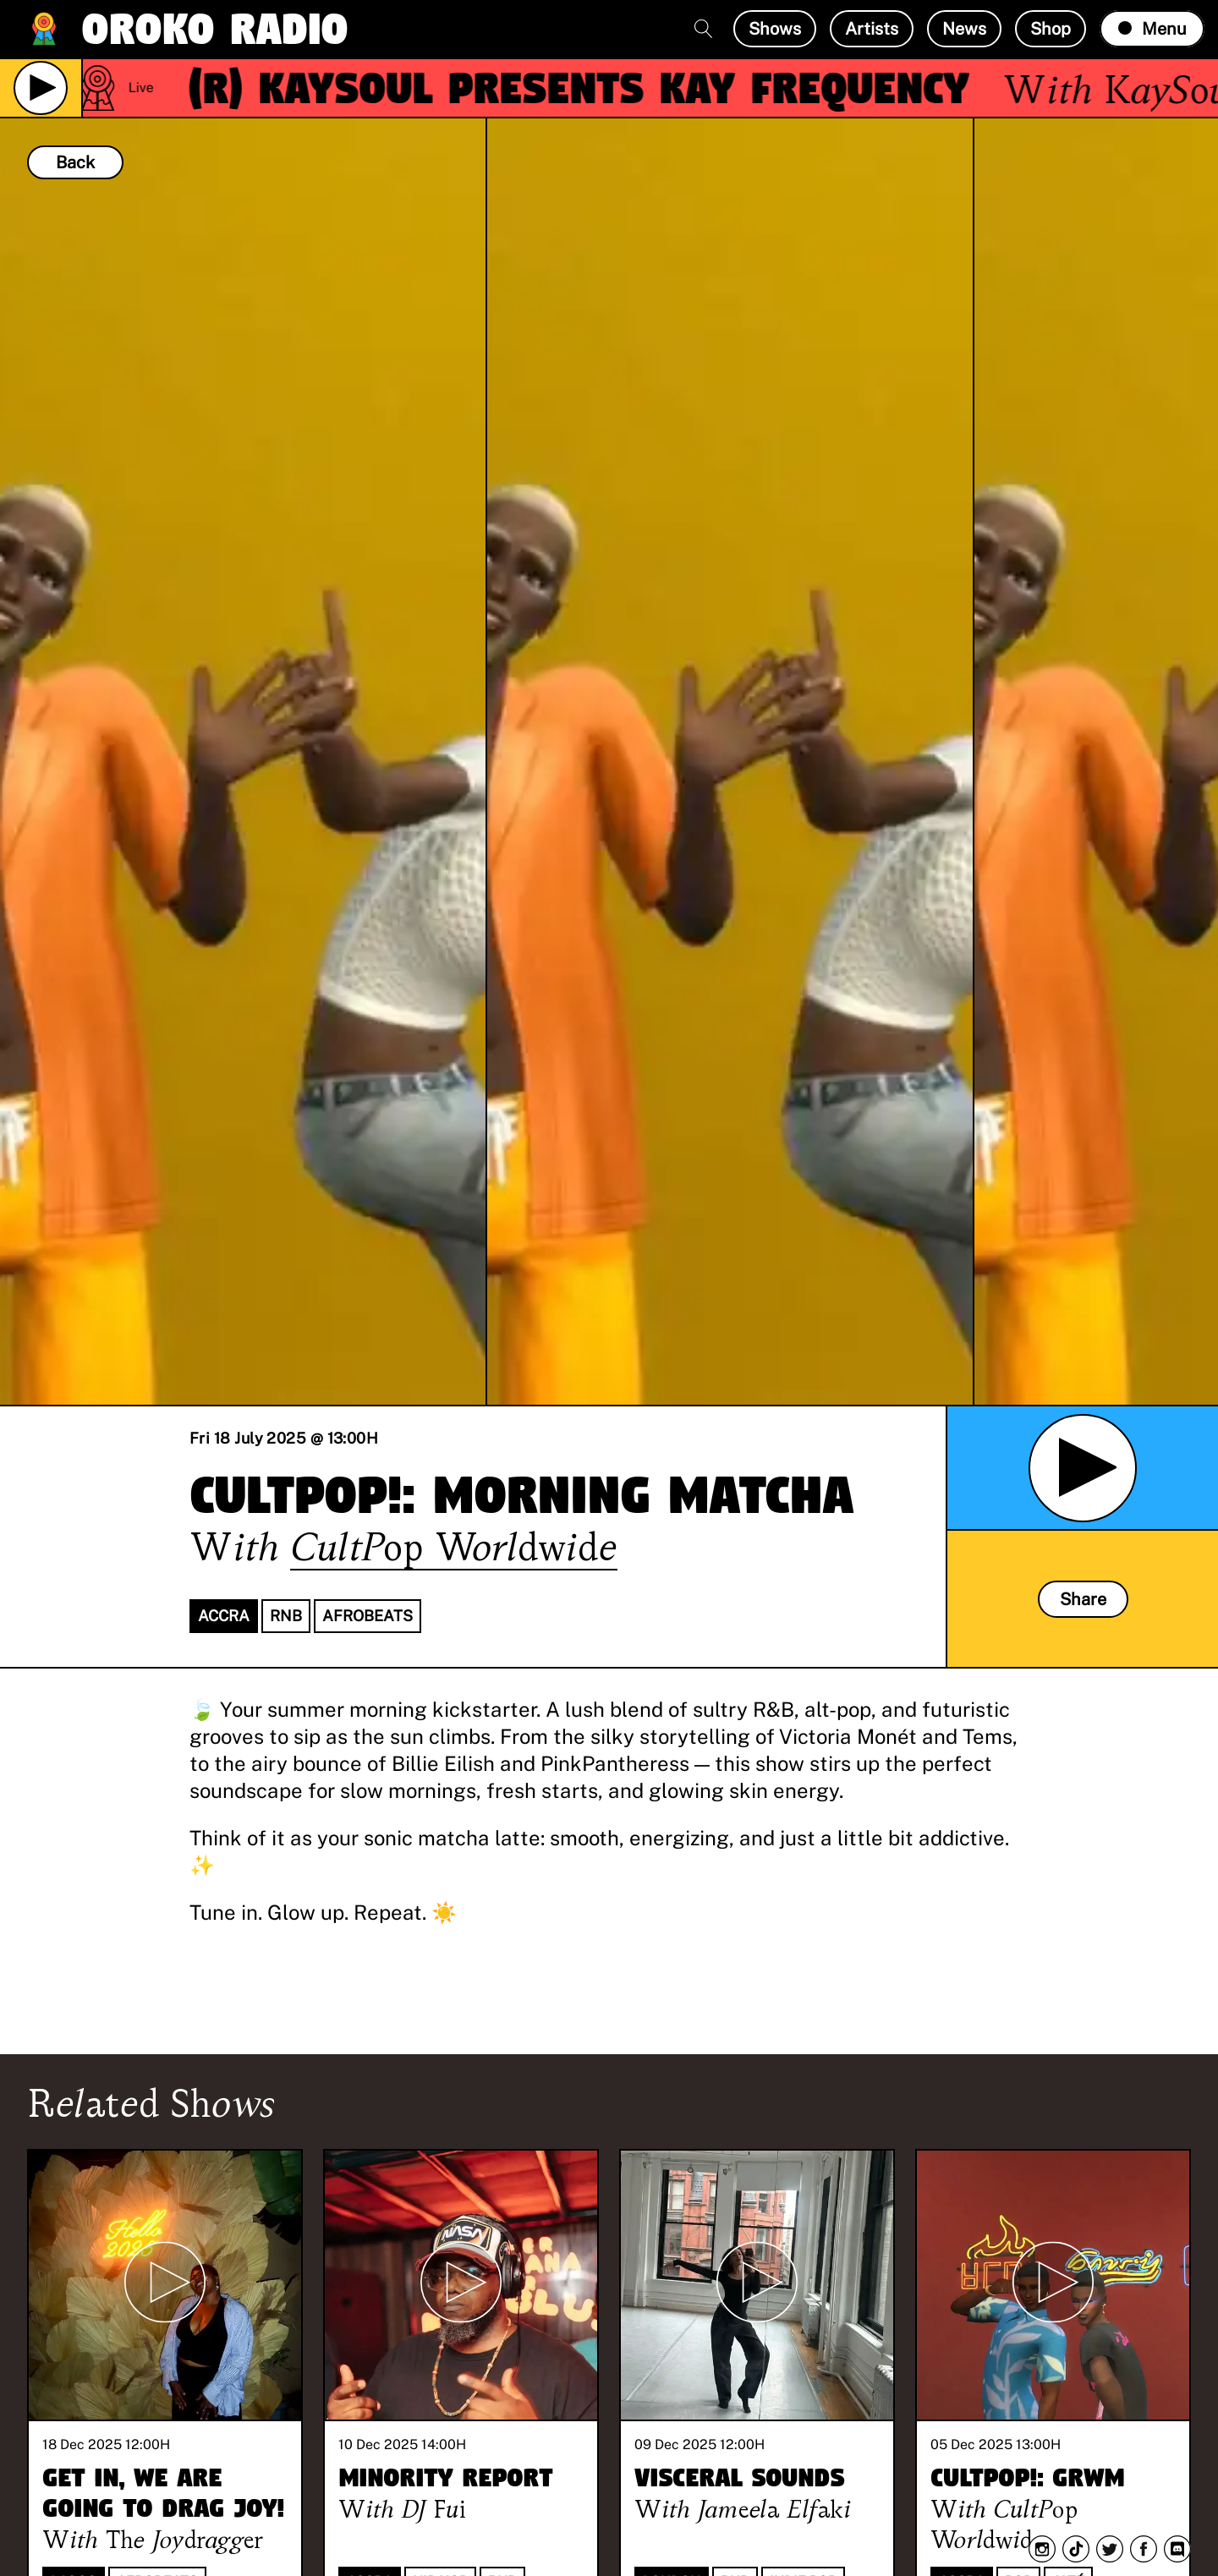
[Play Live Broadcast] (40, 88)
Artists (871, 29)
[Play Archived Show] (1082, 1468)
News (964, 29)
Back (75, 162)
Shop (1050, 29)
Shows (775, 29)
